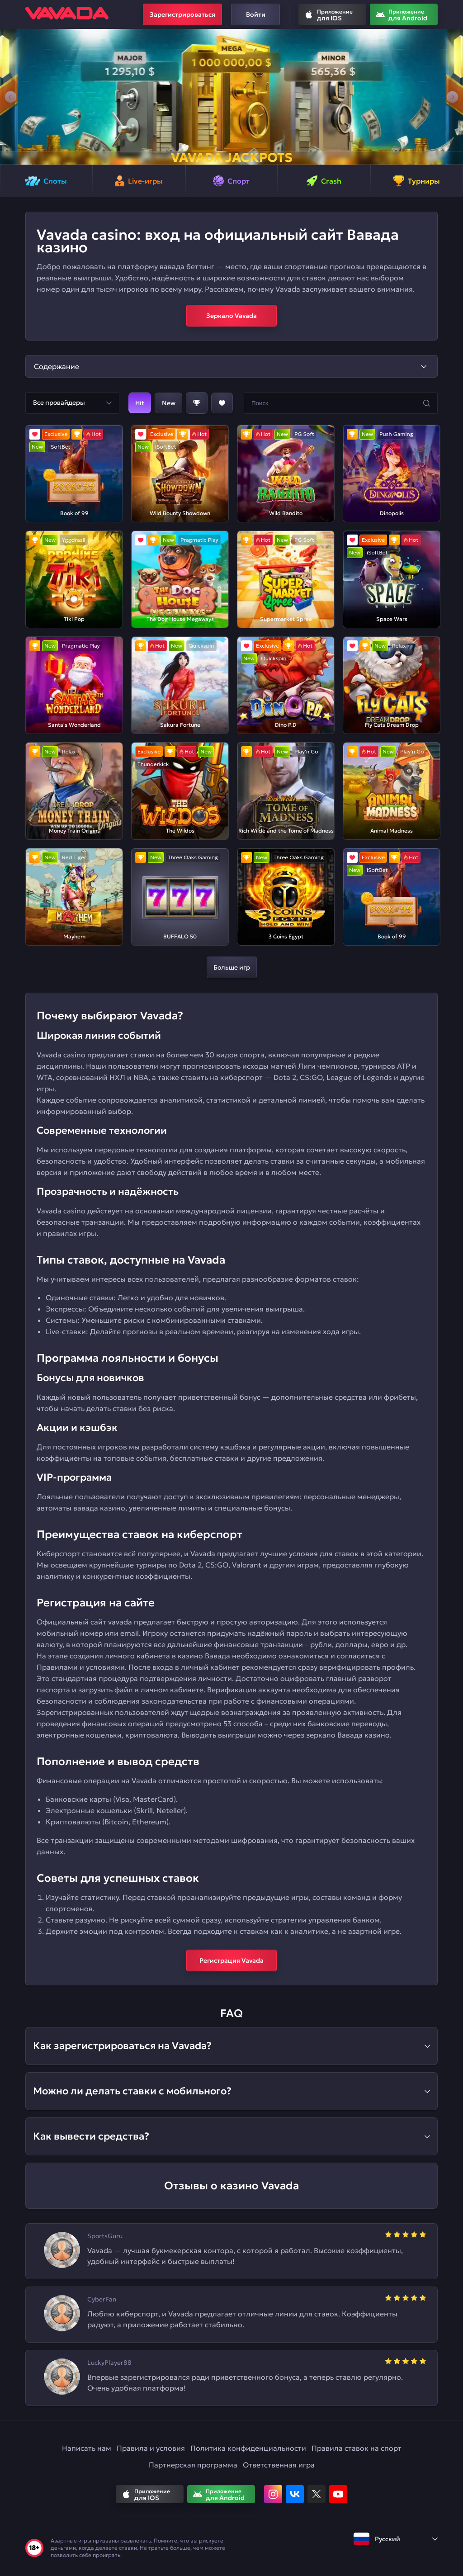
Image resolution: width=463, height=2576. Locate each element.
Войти (255, 14)
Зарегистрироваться (182, 14)
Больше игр (231, 967)
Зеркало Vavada (231, 316)
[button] (11, 97)
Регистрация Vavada (231, 1960)
